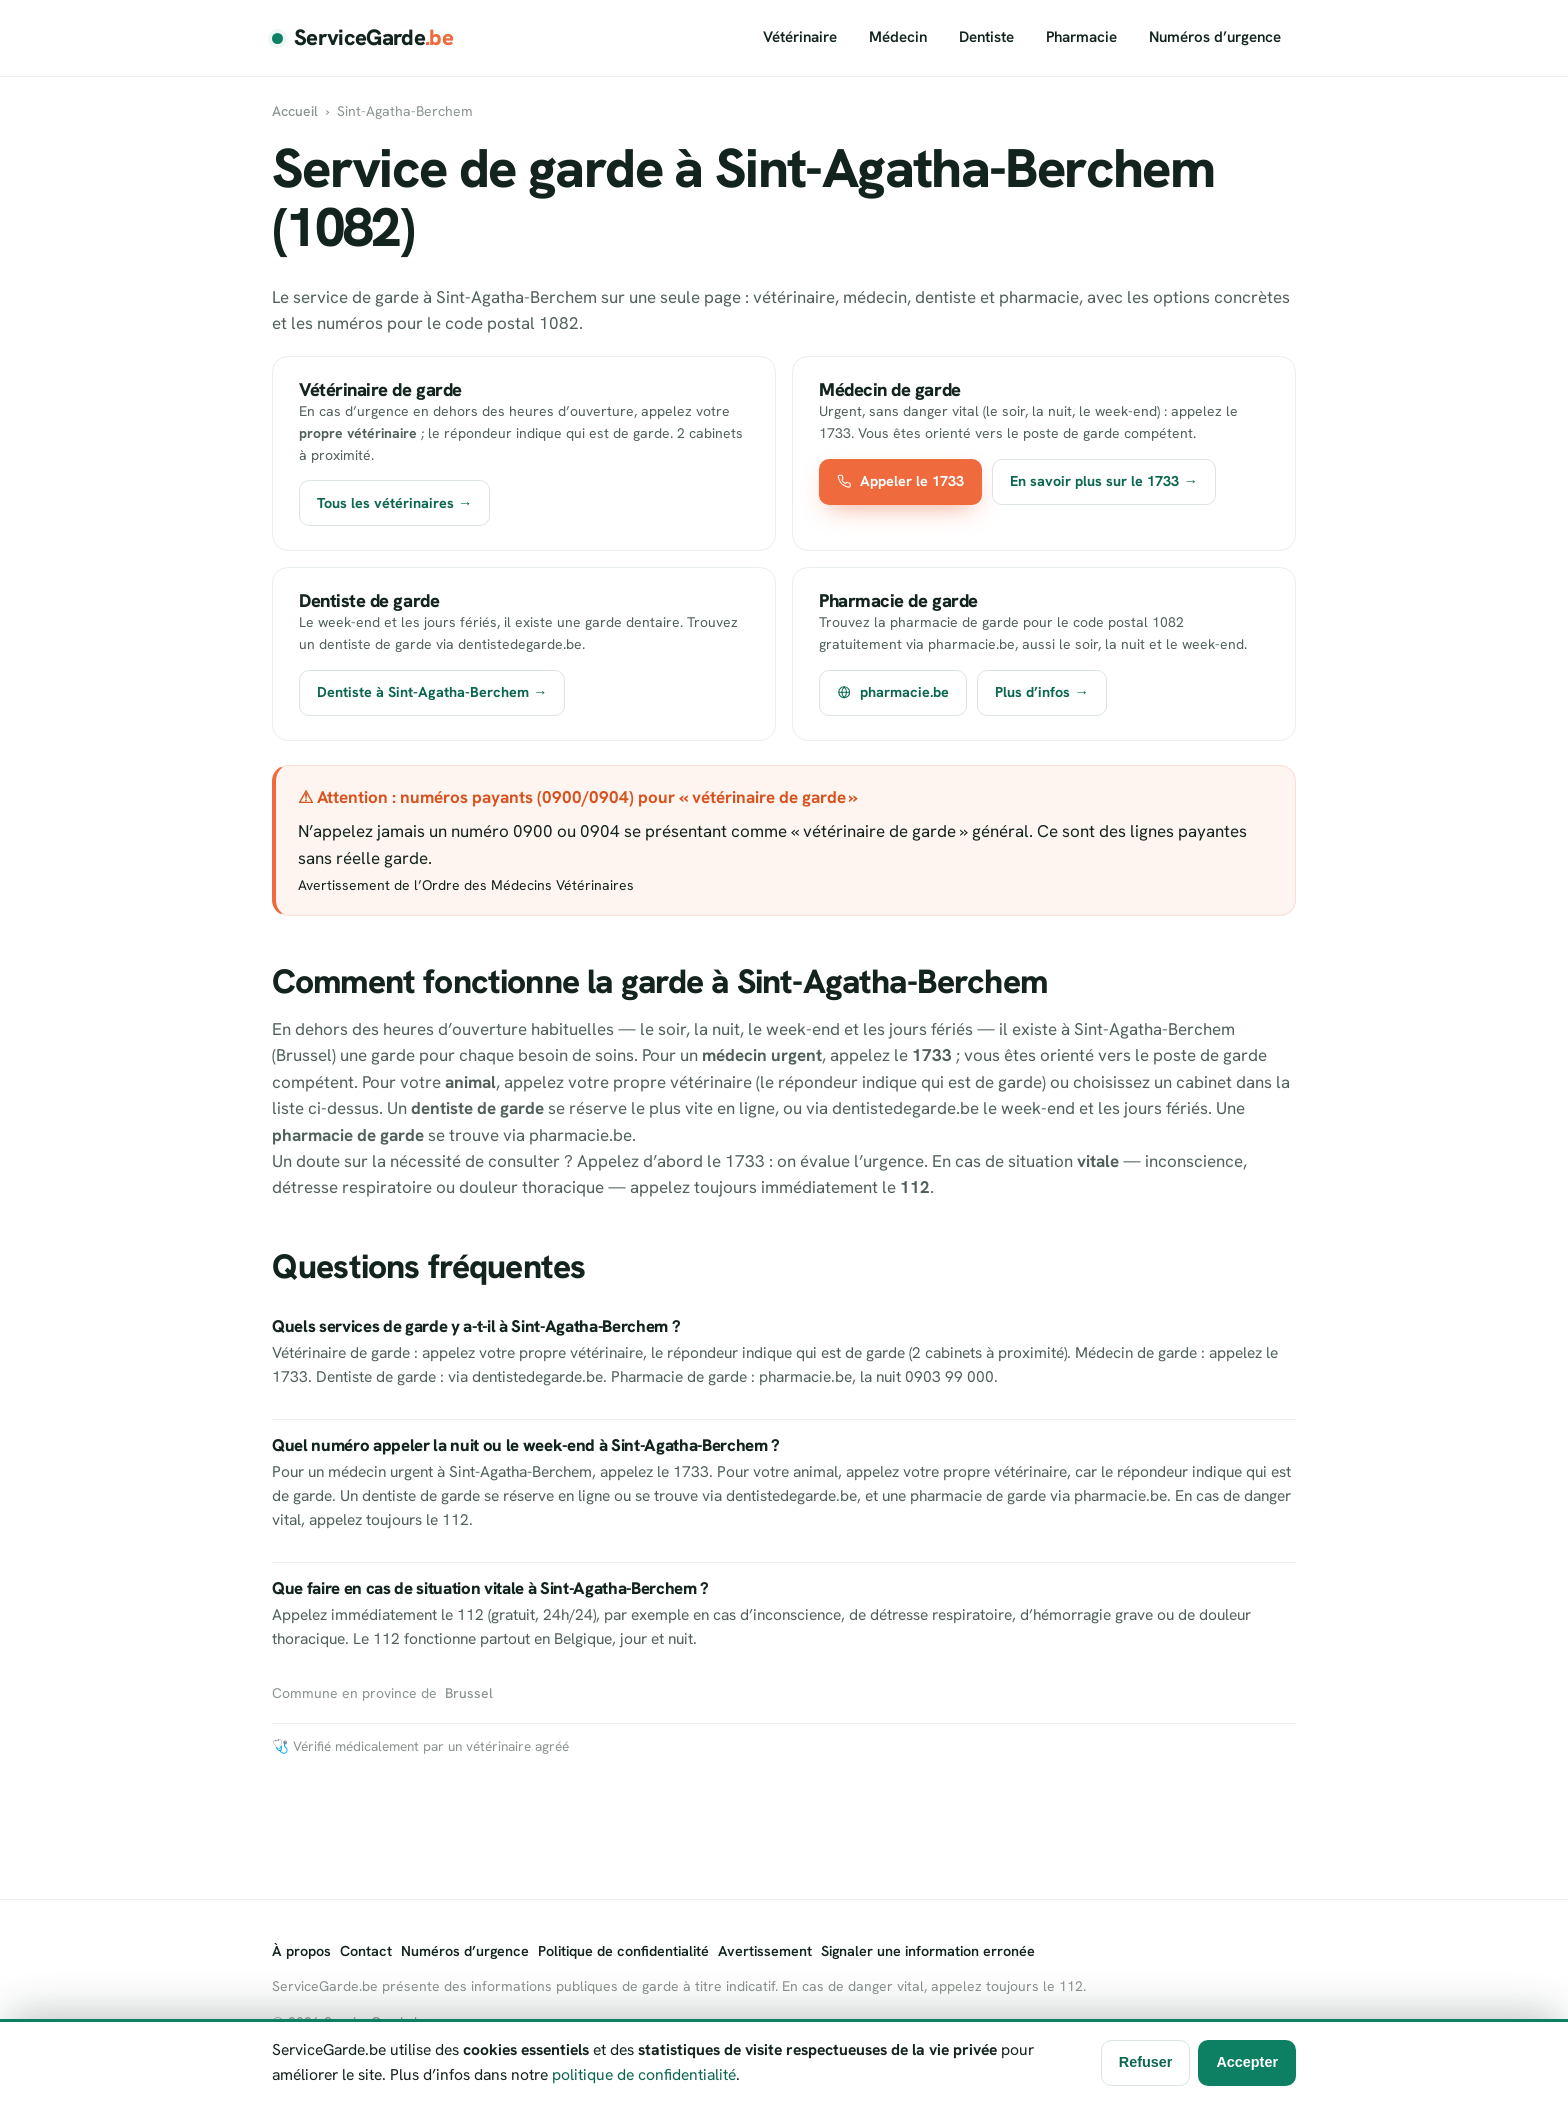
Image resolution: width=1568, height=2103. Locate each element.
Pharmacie (1081, 37)
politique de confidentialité (644, 2074)
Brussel (469, 1693)
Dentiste (986, 37)
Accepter (1247, 2062)
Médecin (898, 37)
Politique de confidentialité (623, 1951)
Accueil (295, 111)
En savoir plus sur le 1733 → (1103, 481)
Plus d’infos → (1041, 692)
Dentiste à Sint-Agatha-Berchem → (432, 692)
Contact (366, 1951)
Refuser (1146, 2062)
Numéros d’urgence (1215, 37)
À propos (301, 1951)
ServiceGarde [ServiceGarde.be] (373, 38)
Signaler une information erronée (928, 1951)
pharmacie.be (893, 692)
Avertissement (765, 1951)
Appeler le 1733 (900, 481)
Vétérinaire (800, 37)
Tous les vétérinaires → (394, 503)
